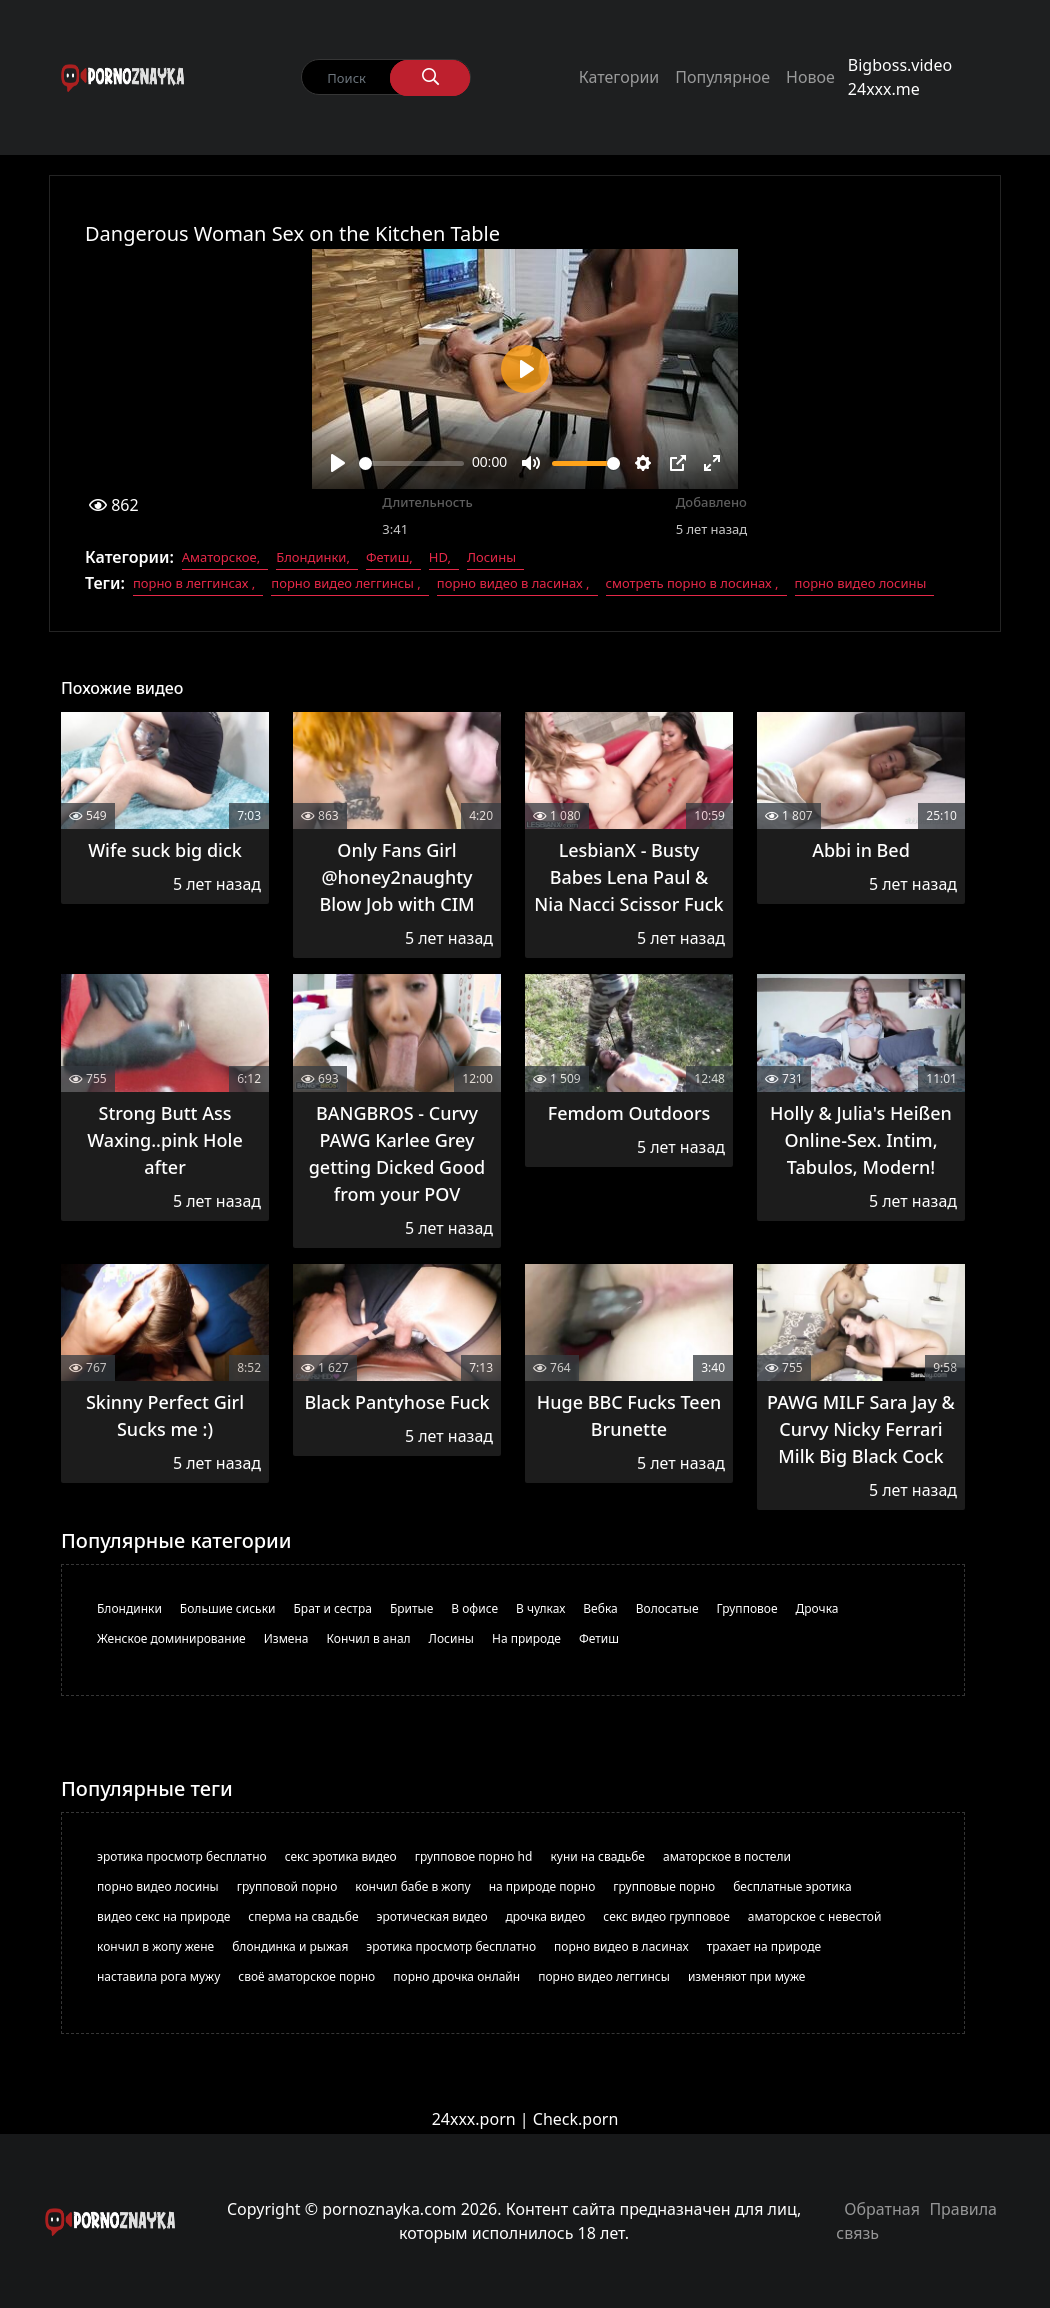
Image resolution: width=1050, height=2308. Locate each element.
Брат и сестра (333, 1608)
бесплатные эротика (792, 1886)
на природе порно (542, 1886)
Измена (286, 1638)
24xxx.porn (474, 2119)
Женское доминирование (171, 1638)
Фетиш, (389, 557)
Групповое (747, 1608)
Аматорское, (221, 557)
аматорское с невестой (815, 1916)
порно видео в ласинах (621, 1946)
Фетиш (599, 1638)
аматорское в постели (727, 1856)
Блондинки (129, 1608)
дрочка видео (546, 1916)
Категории (619, 77)
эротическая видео (432, 1916)
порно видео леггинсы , (346, 583)
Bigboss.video (900, 65)
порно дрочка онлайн (456, 1976)
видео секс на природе (163, 1916)
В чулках (540, 1608)
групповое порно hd (474, 1856)
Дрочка (817, 1608)
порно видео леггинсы (604, 1976)
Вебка (600, 1608)
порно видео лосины (861, 583)
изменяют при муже (747, 1976)
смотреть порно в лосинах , (692, 583)
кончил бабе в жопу (412, 1886)
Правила (963, 2209)
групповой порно (287, 1886)
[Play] (338, 463)
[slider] (411, 463)
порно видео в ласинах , (513, 583)
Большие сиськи (228, 1608)
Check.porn (576, 2119)
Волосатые (667, 1608)
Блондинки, (313, 557)
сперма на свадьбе (303, 1916)
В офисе (474, 1608)
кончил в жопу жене (155, 1946)
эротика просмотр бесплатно (182, 1856)
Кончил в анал (369, 1638)
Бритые (411, 1608)
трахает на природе (764, 1946)
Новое (810, 77)
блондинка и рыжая (290, 1946)
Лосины (491, 557)
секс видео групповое (666, 1916)
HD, (440, 557)
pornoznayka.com (389, 2209)
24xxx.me (884, 89)
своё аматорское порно (306, 1976)
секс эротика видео (341, 1856)
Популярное (722, 77)
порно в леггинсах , (194, 583)
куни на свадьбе (597, 1856)
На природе (526, 1638)
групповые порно (664, 1886)
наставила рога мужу (158, 1976)
